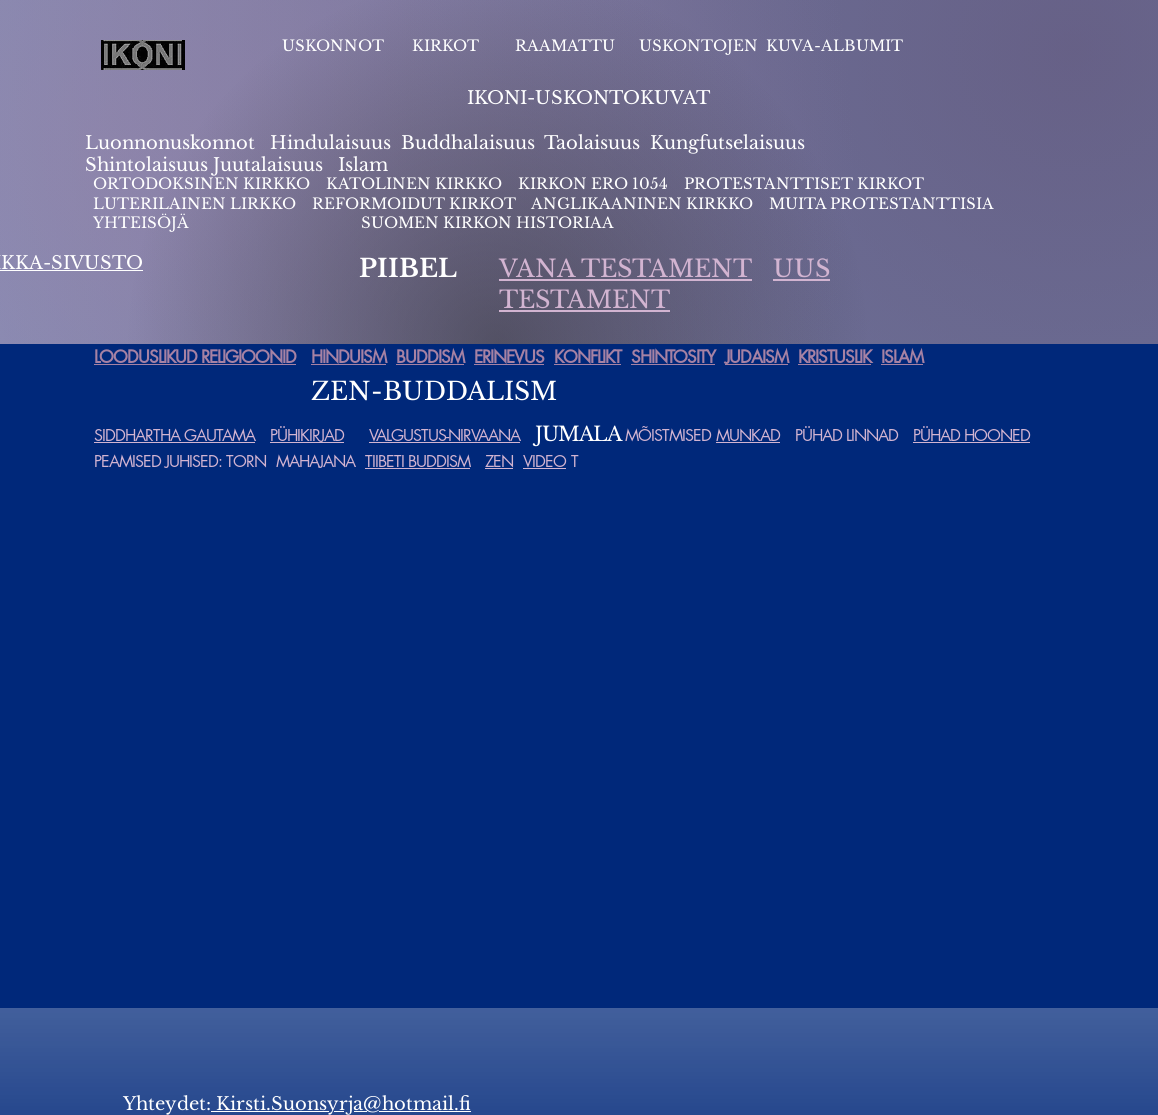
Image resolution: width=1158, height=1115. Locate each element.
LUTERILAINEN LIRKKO (196, 203)
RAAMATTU (565, 45)
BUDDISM (430, 357)
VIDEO (544, 461)
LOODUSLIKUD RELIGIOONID (195, 357)
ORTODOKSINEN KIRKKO (203, 183)
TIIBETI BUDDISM (417, 461)
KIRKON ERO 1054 (593, 183)
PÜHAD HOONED (971, 435)
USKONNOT (333, 45)
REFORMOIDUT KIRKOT (414, 203)
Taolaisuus (592, 143)
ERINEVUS (509, 357)
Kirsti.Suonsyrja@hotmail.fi (341, 1104)
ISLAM (902, 357)
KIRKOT (447, 45)
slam (366, 165)
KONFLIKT (587, 357)
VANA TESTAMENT (625, 268)
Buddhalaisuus (468, 143)
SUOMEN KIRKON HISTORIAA (487, 222)
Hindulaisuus (328, 143)
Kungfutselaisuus (727, 143)
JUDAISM (756, 357)
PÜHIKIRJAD (307, 435)
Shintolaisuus (149, 165)
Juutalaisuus (268, 165)
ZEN (499, 461)
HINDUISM (348, 357)
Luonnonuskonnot (172, 143)
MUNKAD (748, 435)
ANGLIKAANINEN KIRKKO (642, 203)
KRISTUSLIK (834, 357)
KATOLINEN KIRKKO (416, 183)
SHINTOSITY (673, 357)
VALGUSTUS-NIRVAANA (444, 435)
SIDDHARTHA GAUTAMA (174, 435)
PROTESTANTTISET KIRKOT (804, 183)
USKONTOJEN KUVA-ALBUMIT (771, 45)
